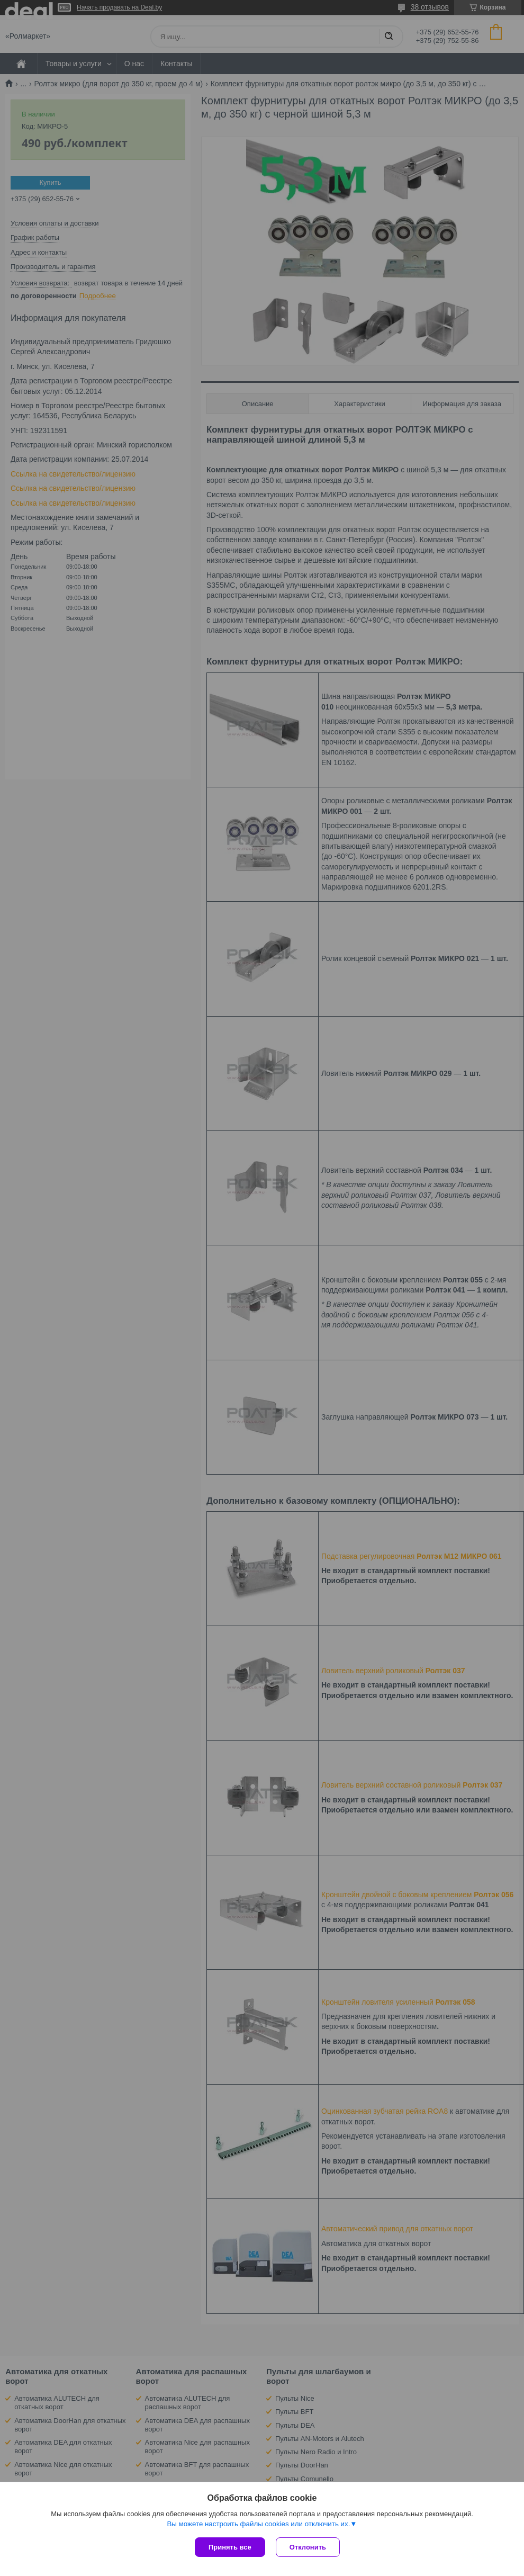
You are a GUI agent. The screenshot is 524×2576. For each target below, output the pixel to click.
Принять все (230, 2547)
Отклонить (308, 2547)
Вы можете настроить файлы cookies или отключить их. (258, 2524)
